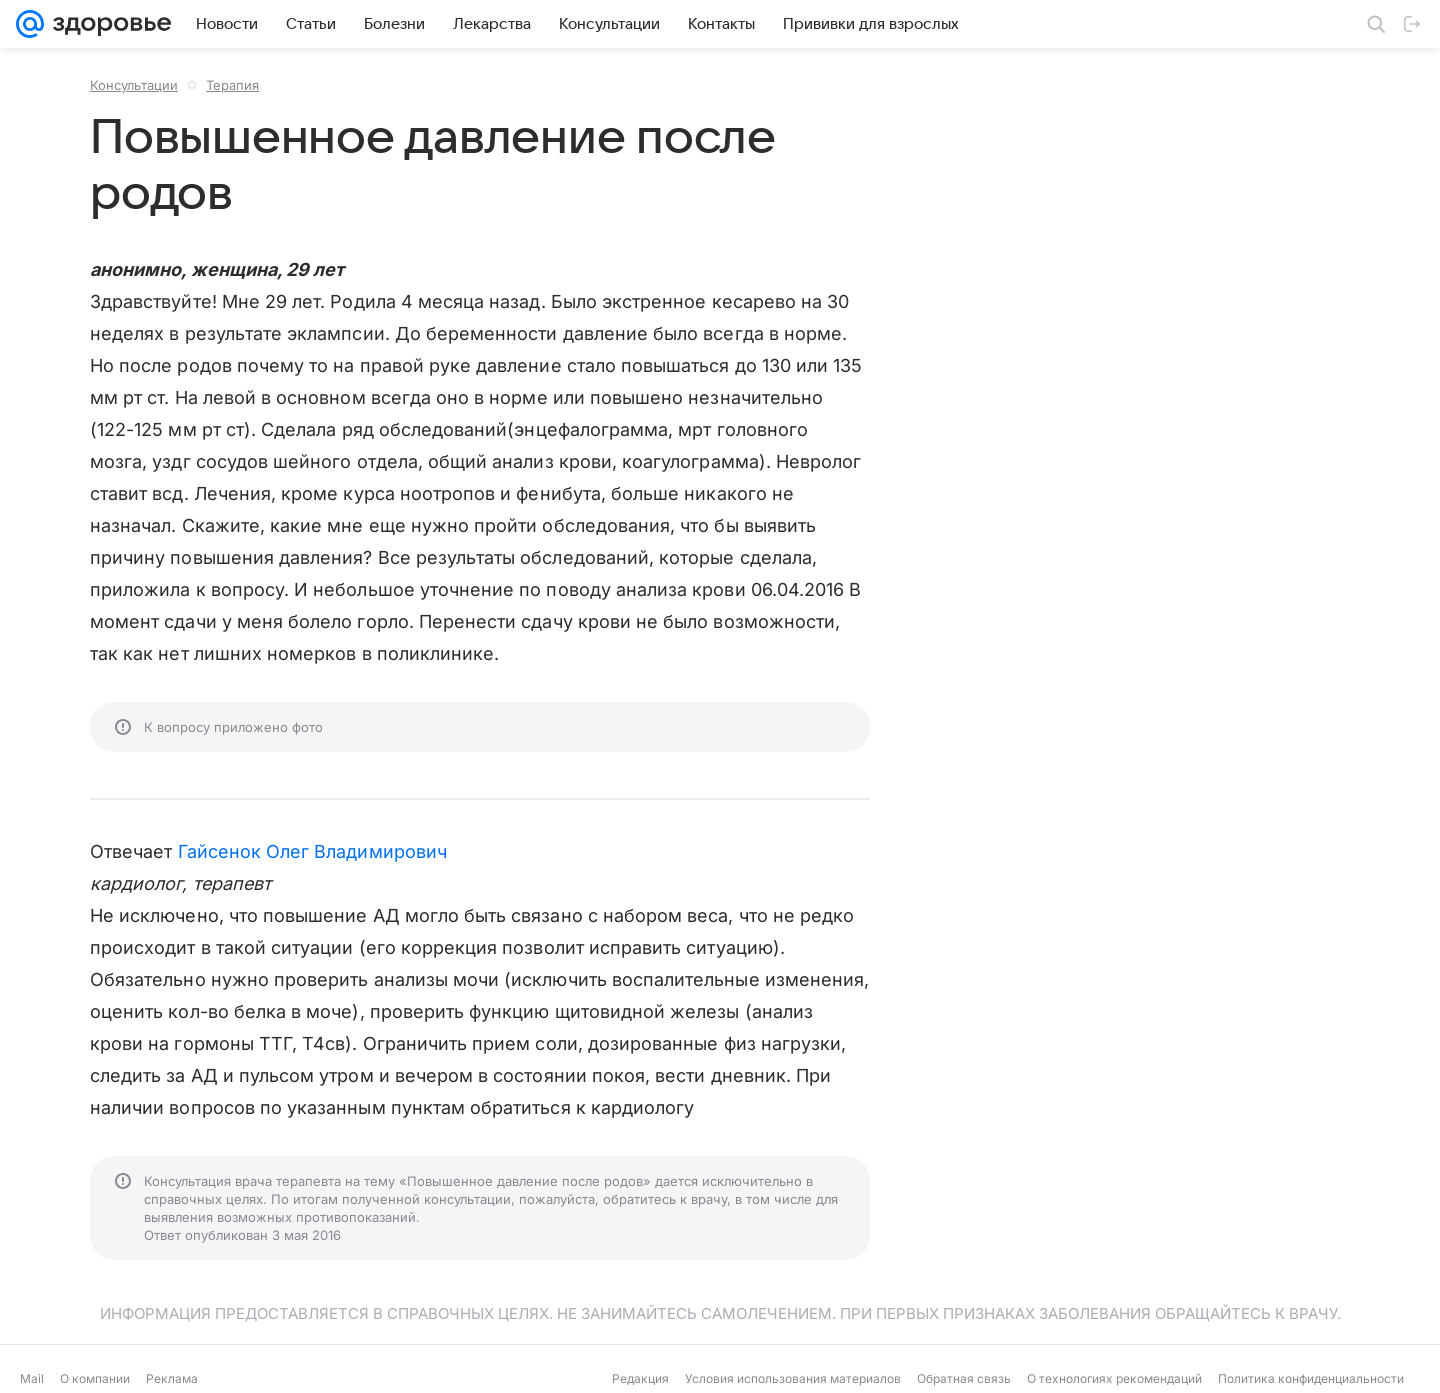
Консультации (134, 85)
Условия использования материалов (793, 1378)
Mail (32, 1378)
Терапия (232, 85)
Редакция (640, 1378)
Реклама (172, 1378)
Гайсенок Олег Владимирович (312, 851)
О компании (95, 1378)
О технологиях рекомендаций (1114, 1378)
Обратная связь (964, 1378)
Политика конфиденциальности (1311, 1378)
